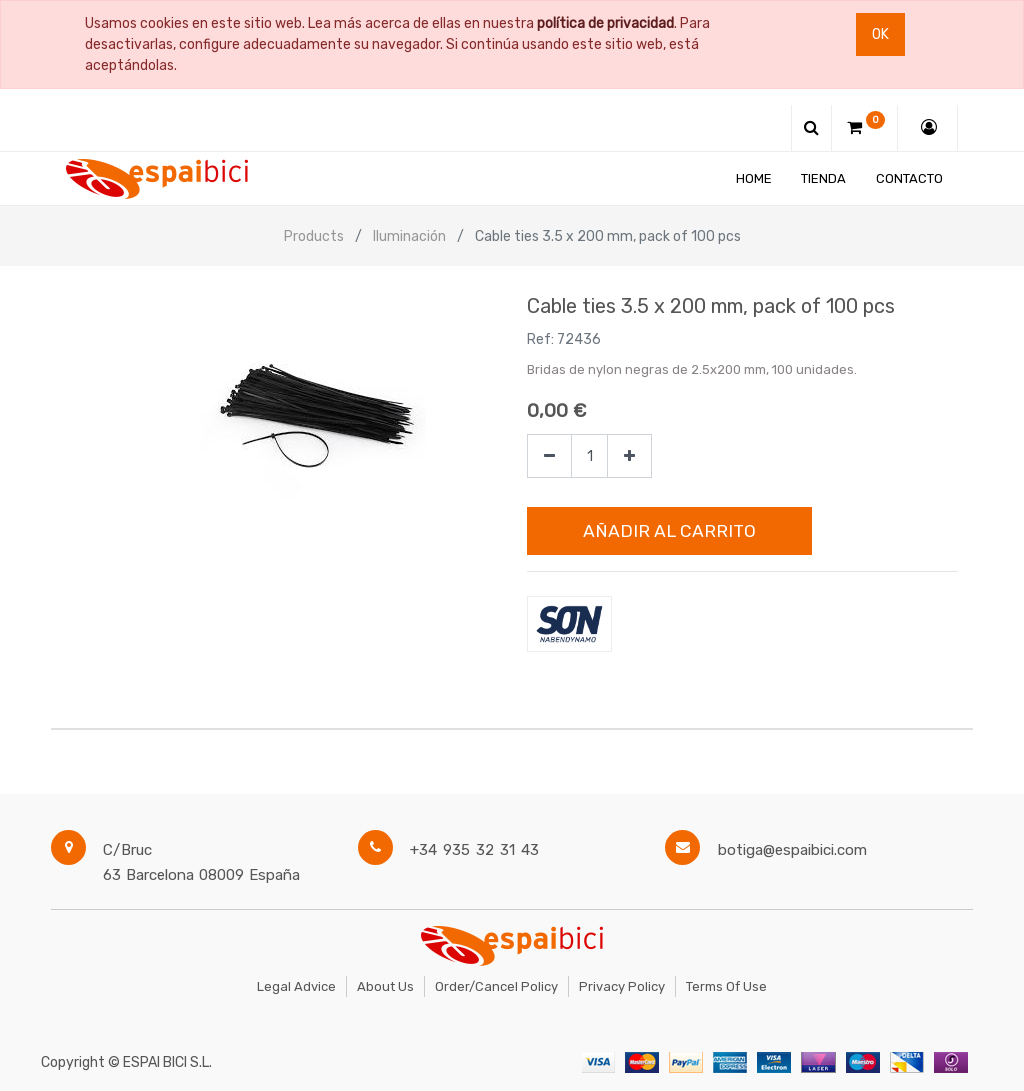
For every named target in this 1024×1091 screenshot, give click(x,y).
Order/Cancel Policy (496, 986)
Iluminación (409, 236)
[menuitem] (754, 178)
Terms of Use (726, 986)
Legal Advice (296, 986)
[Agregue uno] (629, 456)
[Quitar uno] (549, 456)
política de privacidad (605, 23)
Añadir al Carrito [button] (669, 531)
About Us (385, 986)
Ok (880, 34)
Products (314, 236)
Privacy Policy (622, 986)
